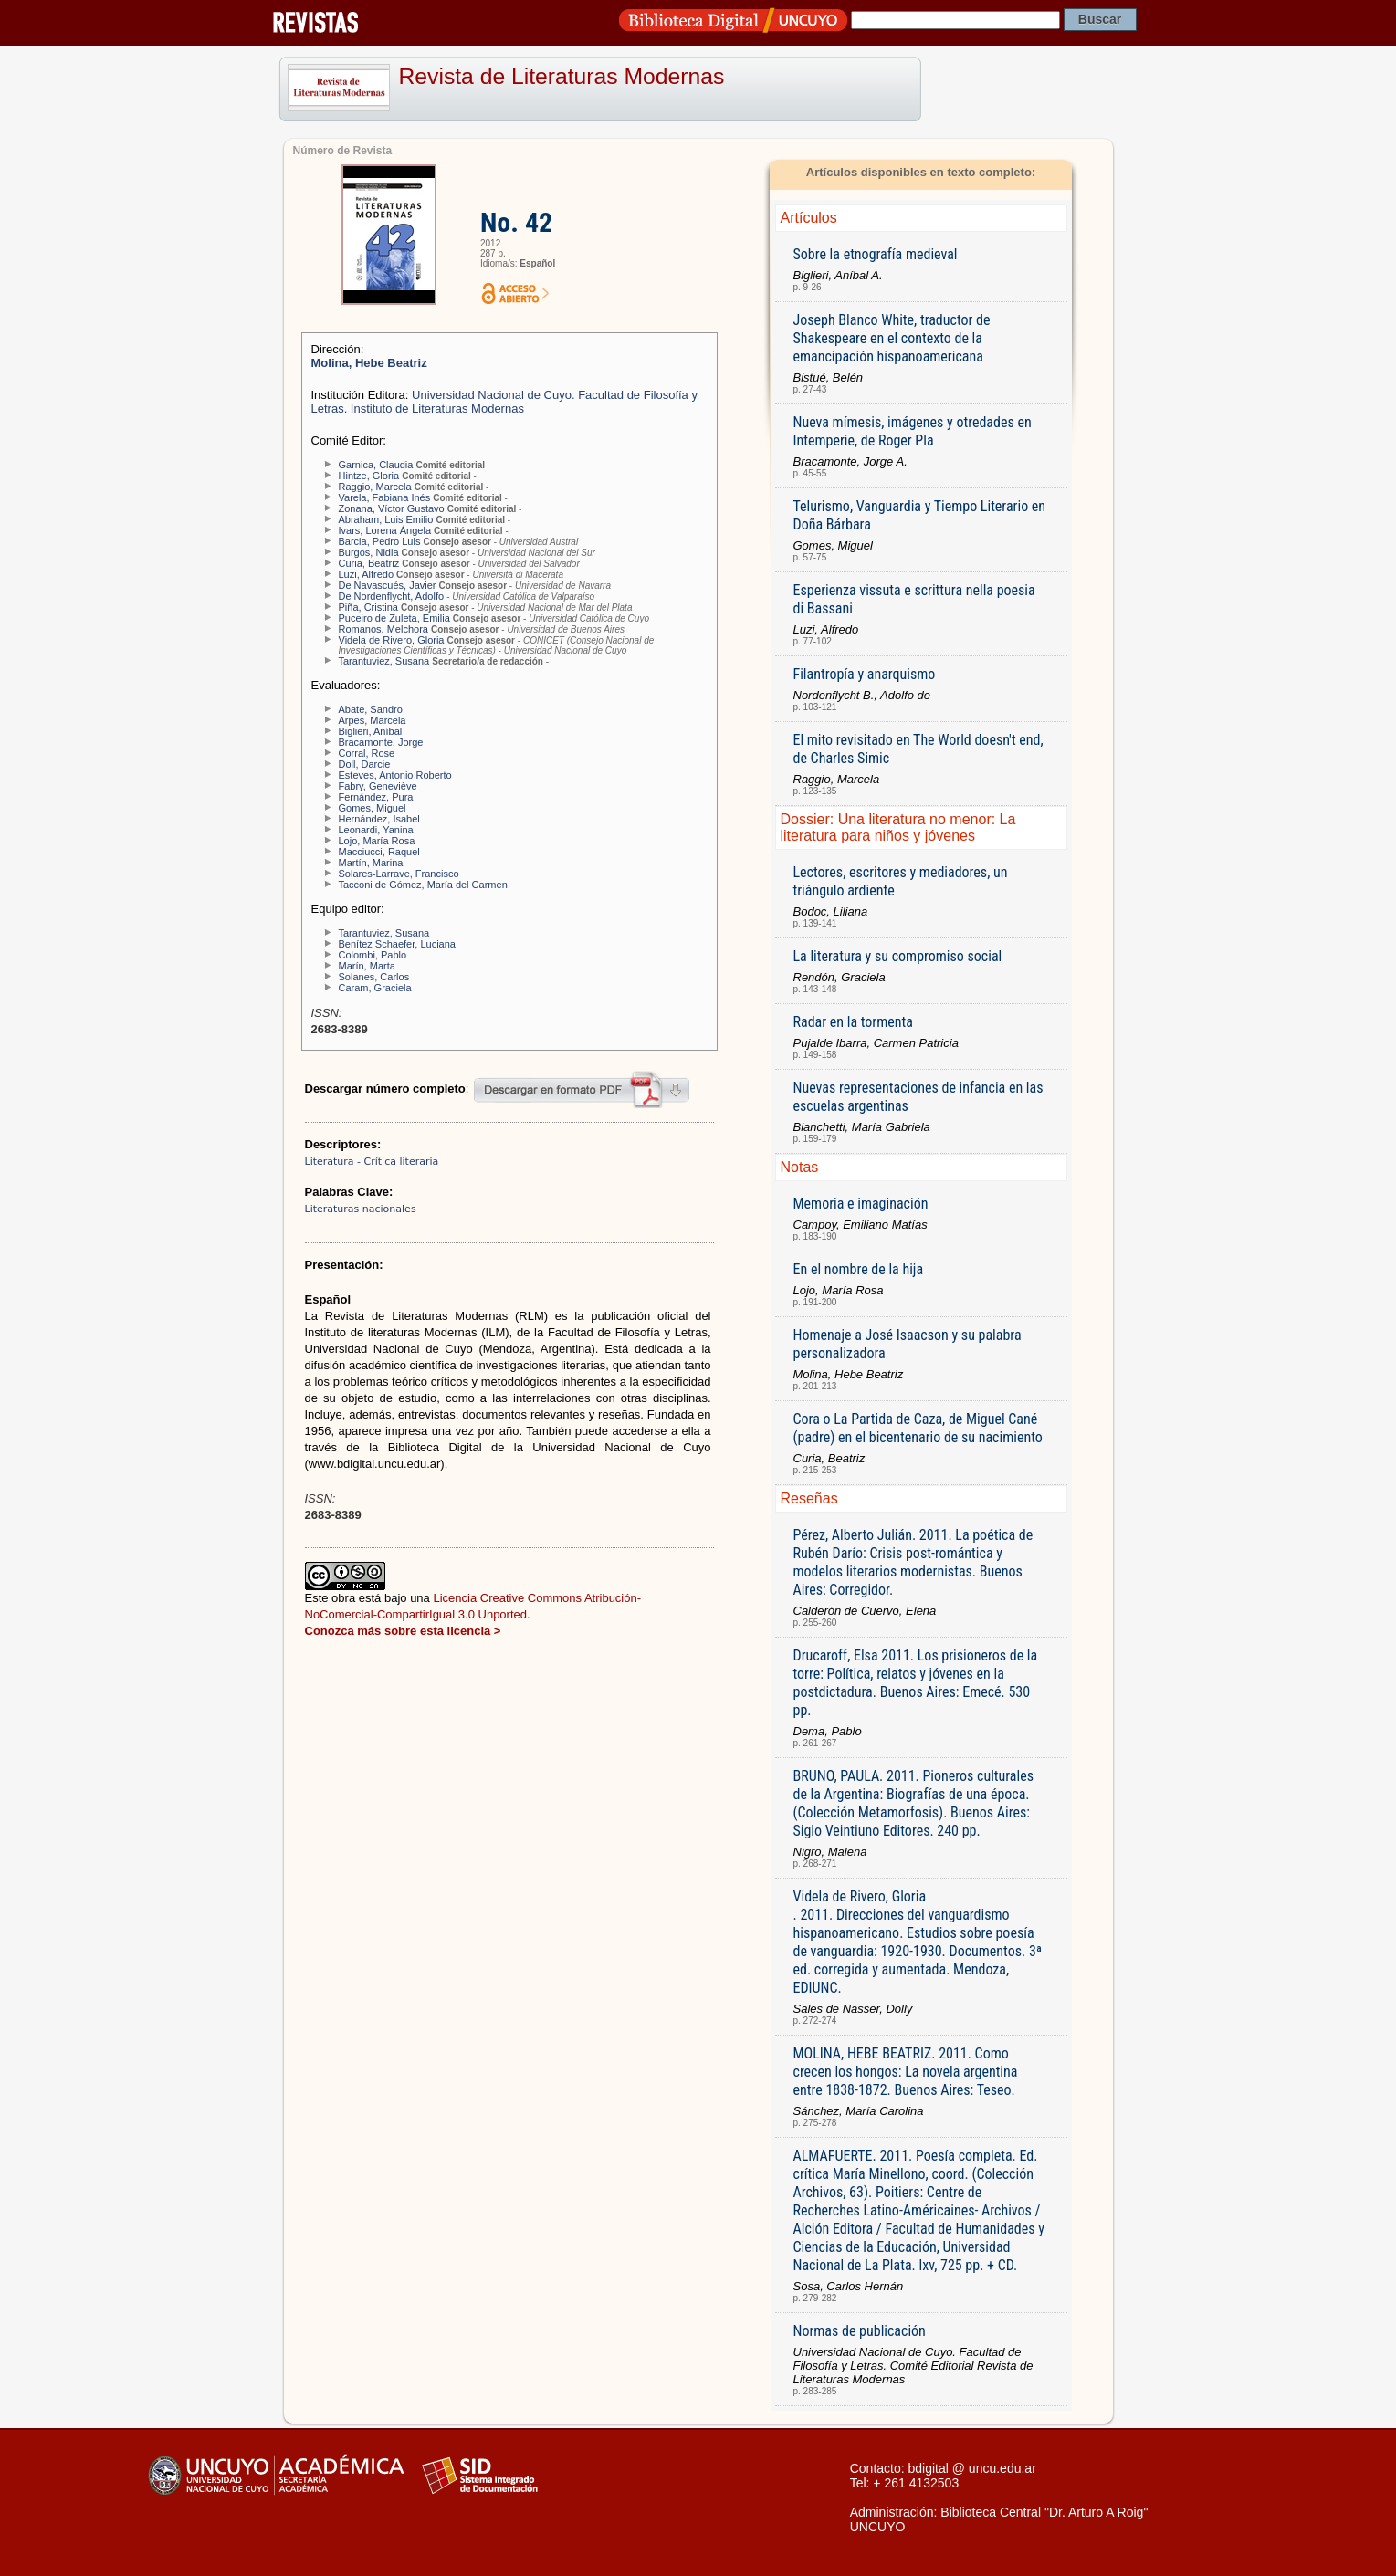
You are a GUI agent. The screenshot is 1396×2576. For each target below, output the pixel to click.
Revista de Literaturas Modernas (562, 76)
